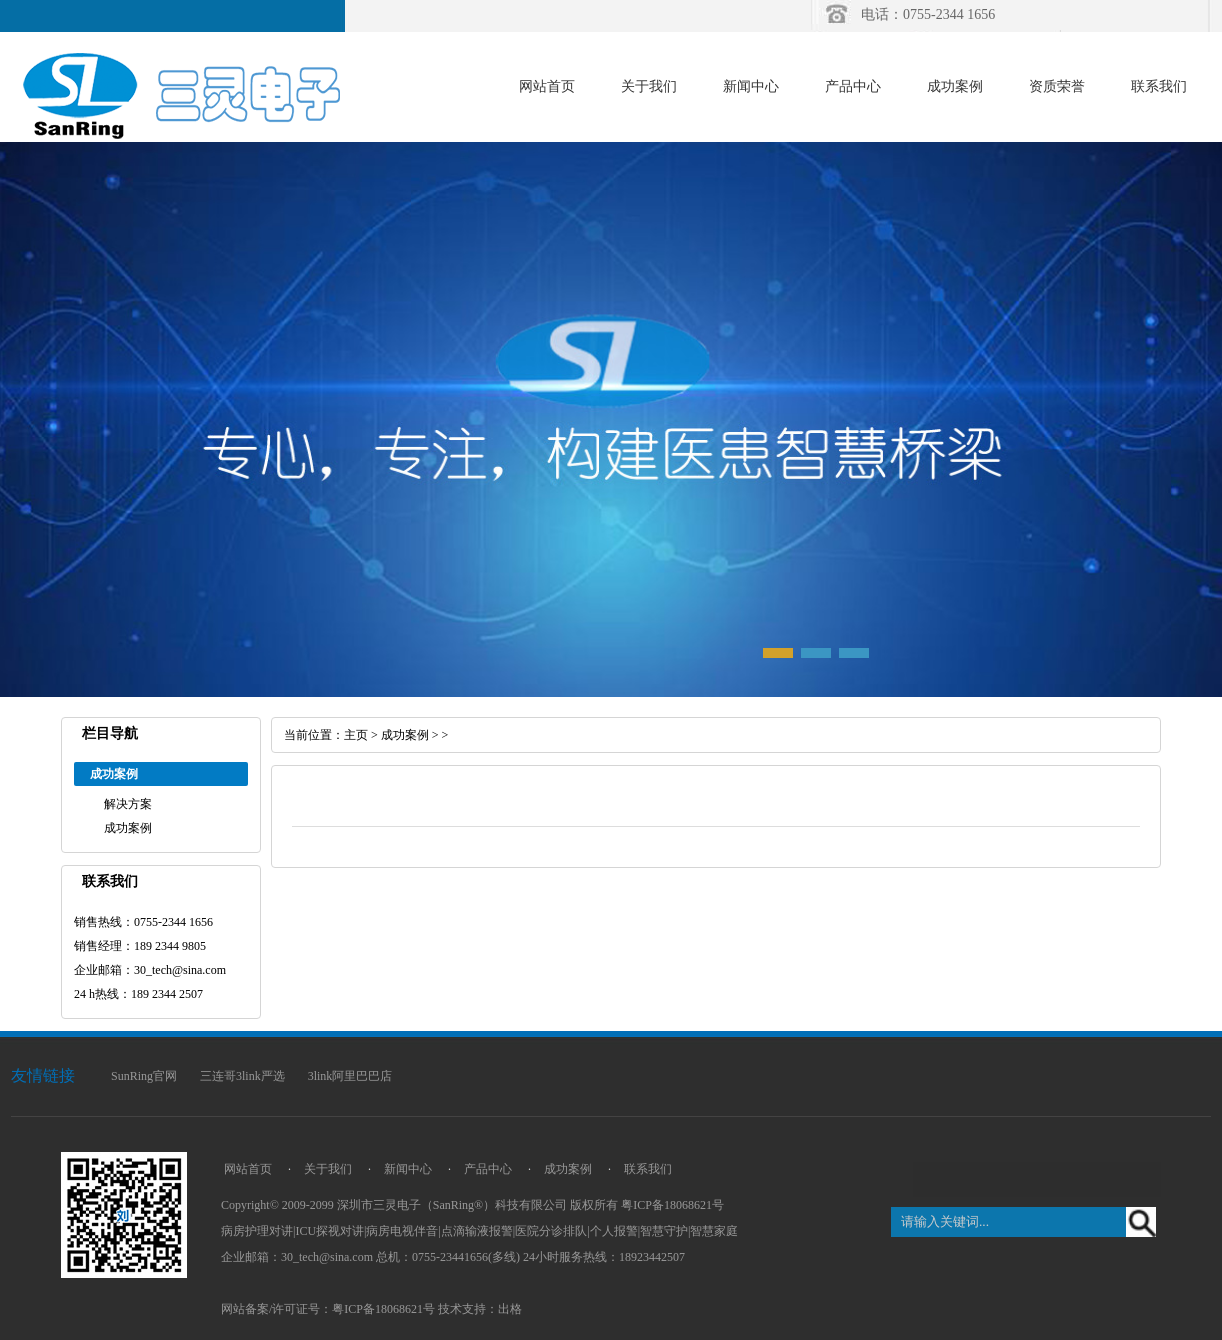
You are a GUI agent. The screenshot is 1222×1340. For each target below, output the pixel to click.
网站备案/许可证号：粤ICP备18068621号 (328, 1309)
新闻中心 (751, 86)
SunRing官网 (144, 1076)
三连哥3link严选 (242, 1076)
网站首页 (547, 86)
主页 (356, 735)
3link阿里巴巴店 (350, 1076)
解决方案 (128, 804)
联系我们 (1159, 86)
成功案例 (955, 86)
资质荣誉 (1057, 86)
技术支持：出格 (480, 1309)
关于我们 (649, 86)
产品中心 (853, 86)
